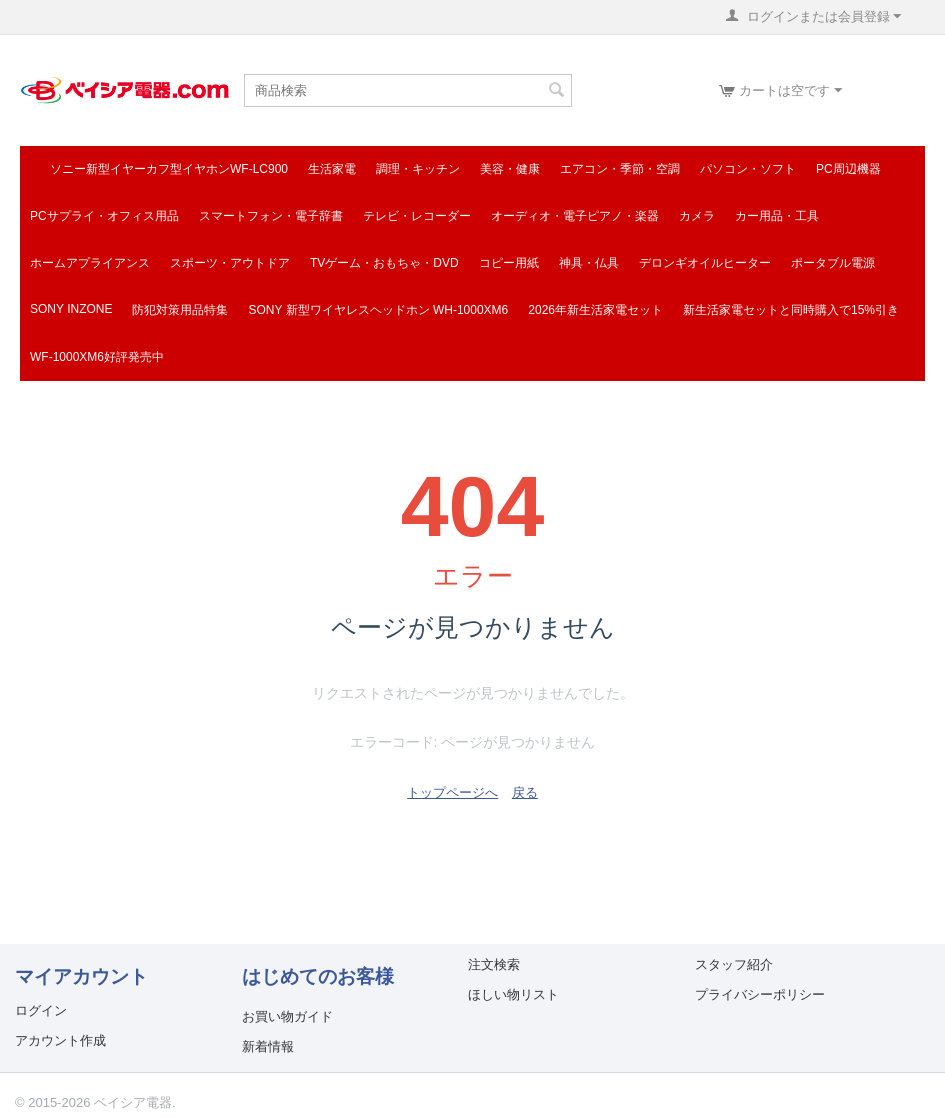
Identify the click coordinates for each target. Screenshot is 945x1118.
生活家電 (332, 169)
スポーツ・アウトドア (230, 263)
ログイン (41, 1010)
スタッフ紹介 (734, 964)
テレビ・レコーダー (417, 216)
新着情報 (268, 1046)
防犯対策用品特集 (180, 310)
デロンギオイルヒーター (705, 263)
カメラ (697, 216)
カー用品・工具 (777, 216)
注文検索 (494, 964)
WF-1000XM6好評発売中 (97, 357)
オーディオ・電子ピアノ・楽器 (575, 216)
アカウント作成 (60, 1040)
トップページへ (452, 792)
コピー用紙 (509, 263)
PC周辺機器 (848, 169)
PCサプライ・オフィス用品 (104, 216)
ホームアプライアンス (90, 263)
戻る (525, 792)
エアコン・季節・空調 (620, 169)
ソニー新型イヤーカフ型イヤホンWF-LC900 (169, 169)
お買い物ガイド (287, 1016)
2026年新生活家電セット (595, 310)
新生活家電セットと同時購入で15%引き (791, 310)
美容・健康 (510, 169)
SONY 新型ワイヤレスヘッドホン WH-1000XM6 (378, 310)
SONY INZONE (71, 309)
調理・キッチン (418, 169)
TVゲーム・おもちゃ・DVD (384, 263)
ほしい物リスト (513, 994)
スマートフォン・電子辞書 (271, 216)
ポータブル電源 (833, 263)
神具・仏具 (589, 263)
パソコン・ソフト (748, 169)
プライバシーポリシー (760, 994)
